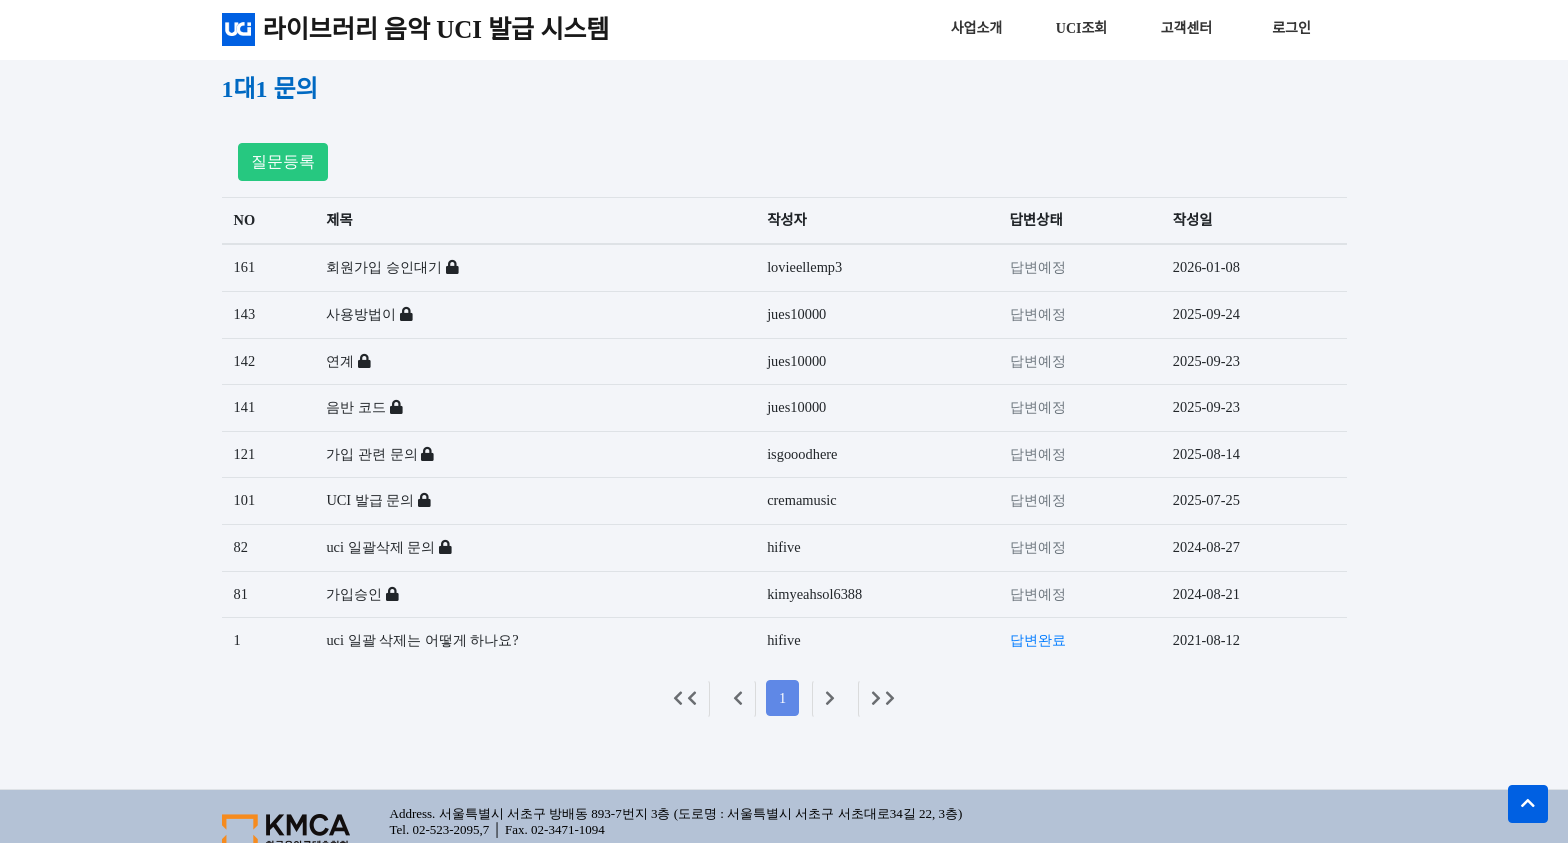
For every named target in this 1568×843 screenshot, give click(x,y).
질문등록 (283, 161)
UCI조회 (1081, 28)
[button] (1528, 804)
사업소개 (977, 28)
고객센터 (1187, 28)
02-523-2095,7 (450, 829)
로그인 (1291, 28)
